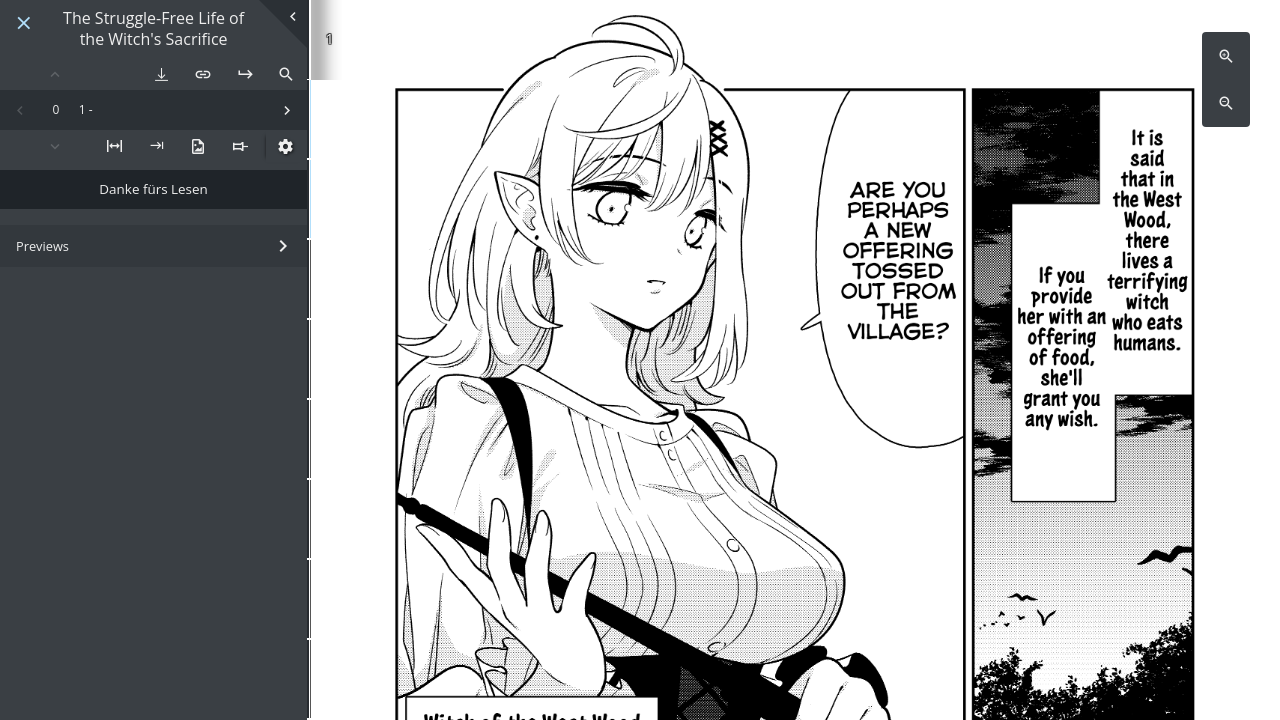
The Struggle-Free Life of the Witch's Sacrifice (153, 29)
